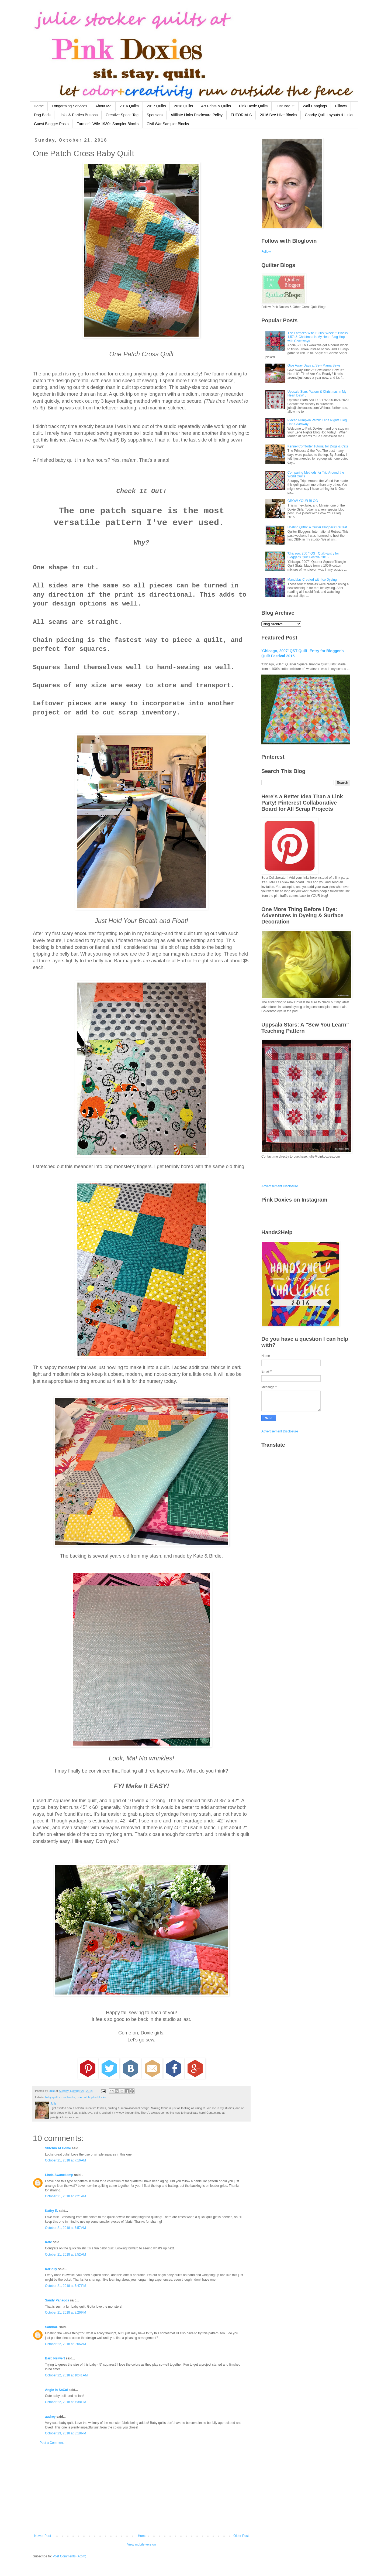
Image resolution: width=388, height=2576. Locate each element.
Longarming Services (69, 106)
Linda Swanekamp (59, 2175)
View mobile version (141, 2544)
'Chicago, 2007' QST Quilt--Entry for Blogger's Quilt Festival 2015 (313, 555)
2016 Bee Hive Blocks (278, 115)
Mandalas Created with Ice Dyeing (312, 579)
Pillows (341, 106)
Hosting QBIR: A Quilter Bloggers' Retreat (317, 527)
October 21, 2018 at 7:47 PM (65, 2286)
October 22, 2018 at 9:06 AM (65, 2344)
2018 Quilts (183, 106)
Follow (266, 252)
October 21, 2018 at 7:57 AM (65, 2228)
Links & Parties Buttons (78, 115)
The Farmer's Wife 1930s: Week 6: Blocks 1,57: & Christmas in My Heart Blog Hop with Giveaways (317, 337)
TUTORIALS (241, 115)
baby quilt (51, 2097)
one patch (83, 2097)
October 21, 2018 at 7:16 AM (65, 2160)
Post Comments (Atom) (69, 2556)
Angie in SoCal (56, 2390)
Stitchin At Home (58, 2148)
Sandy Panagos (57, 2300)
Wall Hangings (315, 106)
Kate (48, 2242)
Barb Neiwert (55, 2358)
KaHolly (51, 2269)
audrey (50, 2416)
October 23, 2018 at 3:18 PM (65, 2433)
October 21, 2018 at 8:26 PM (65, 2312)
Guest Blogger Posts (51, 124)
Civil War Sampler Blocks (168, 124)
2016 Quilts (129, 106)
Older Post (241, 2536)
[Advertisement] (141, 2489)
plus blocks (98, 2097)
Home (39, 106)
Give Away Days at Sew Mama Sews (314, 365)
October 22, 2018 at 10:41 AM (66, 2375)
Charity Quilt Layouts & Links (329, 115)
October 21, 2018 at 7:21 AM (65, 2196)
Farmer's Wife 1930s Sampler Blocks (107, 124)
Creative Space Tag (122, 115)
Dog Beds (42, 115)
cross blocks (67, 2097)
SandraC (51, 2327)
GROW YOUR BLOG (302, 501)
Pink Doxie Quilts (253, 106)
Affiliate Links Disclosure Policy (197, 115)
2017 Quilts (156, 106)
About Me (103, 106)
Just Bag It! (285, 106)
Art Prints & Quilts (216, 106)
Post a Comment (52, 2443)
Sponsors (154, 115)
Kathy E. (51, 2211)
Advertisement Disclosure (279, 1186)
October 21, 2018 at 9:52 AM (65, 2254)
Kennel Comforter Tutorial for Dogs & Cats (317, 446)
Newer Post (42, 2536)
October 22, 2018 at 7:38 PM (65, 2402)
